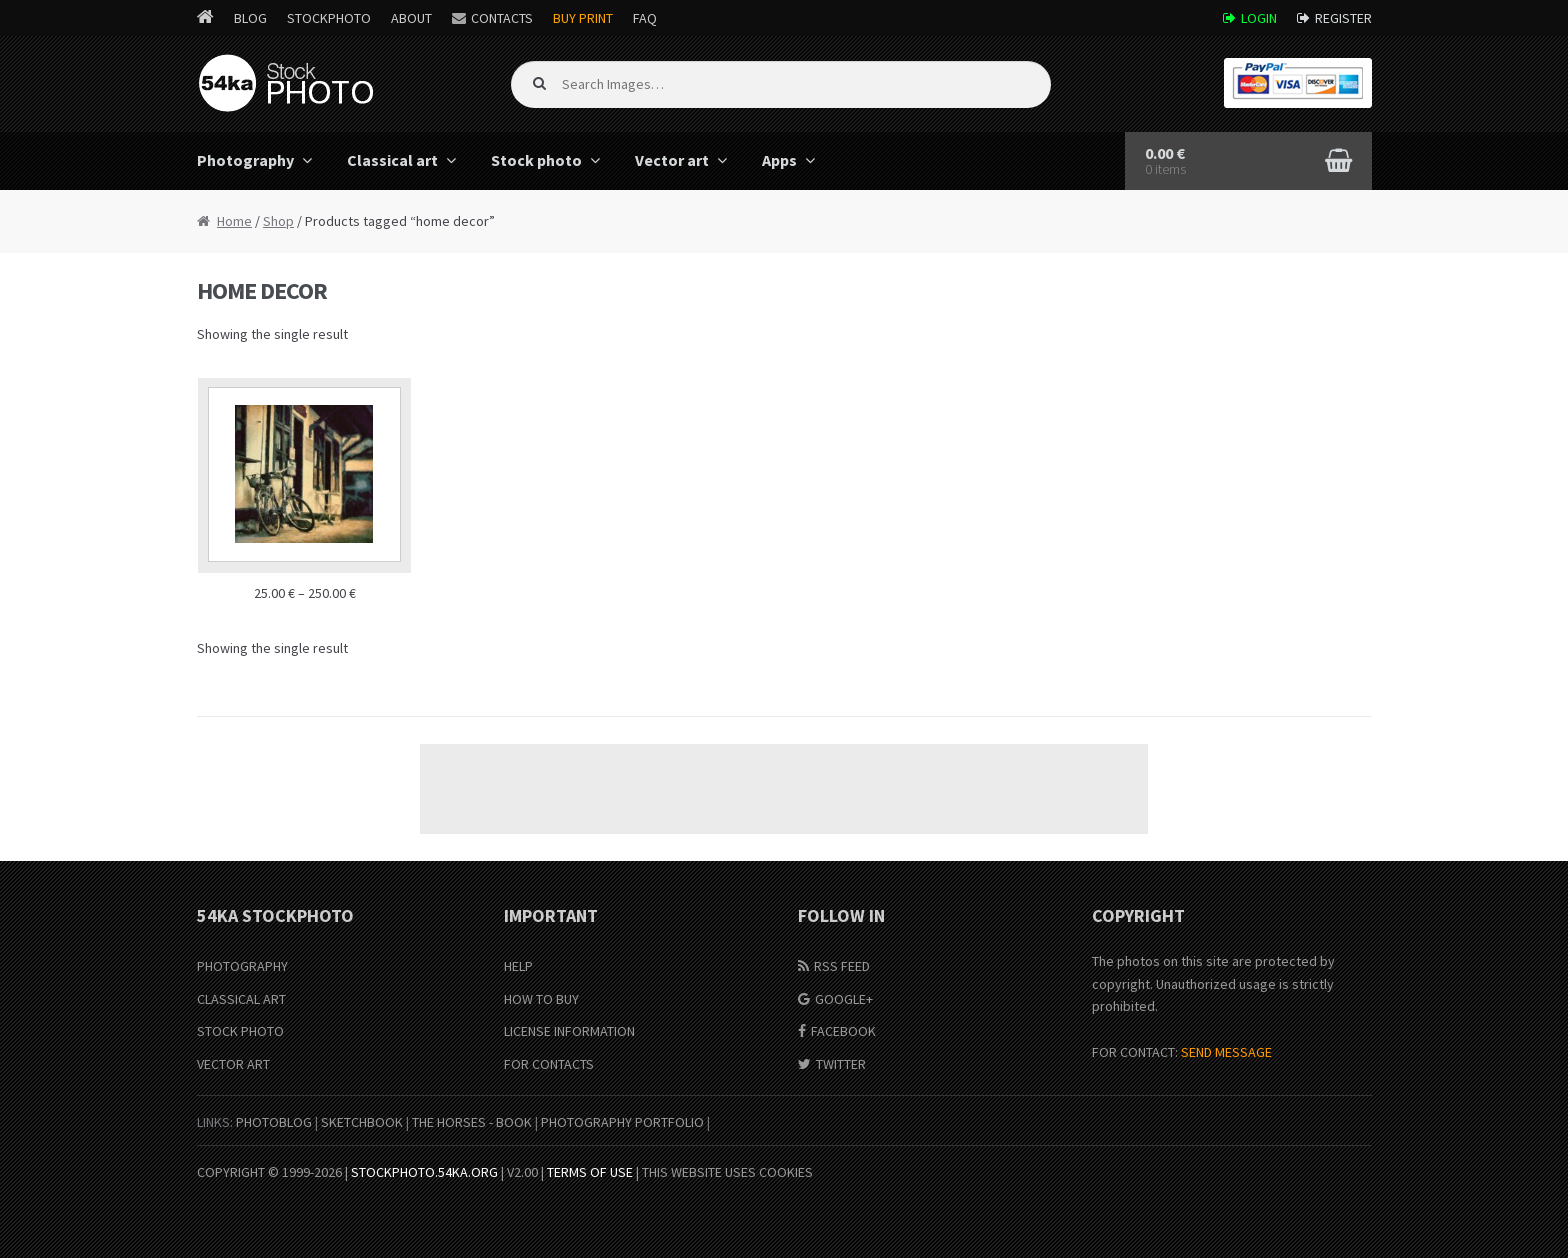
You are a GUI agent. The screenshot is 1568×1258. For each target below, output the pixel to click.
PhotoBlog (274, 1122)
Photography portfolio (622, 1122)
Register (1343, 18)
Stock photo (536, 160)
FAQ (645, 18)
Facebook (843, 1031)
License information (569, 1031)
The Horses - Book (472, 1122)
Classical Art (241, 999)
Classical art (392, 160)
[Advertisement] (784, 789)
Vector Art (233, 1064)
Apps (779, 160)
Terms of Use (590, 1172)
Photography (245, 160)
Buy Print (583, 18)
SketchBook (362, 1122)
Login (1259, 18)
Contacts (502, 18)
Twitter (841, 1064)
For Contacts (549, 1064)
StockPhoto (329, 18)
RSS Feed (842, 966)
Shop (278, 221)
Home (234, 221)
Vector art (672, 160)
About (411, 18)
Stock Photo (240, 1031)
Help (518, 966)
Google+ (844, 999)
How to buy (541, 999)
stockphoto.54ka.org (424, 1172)
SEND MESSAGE (1226, 1052)
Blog (250, 18)
